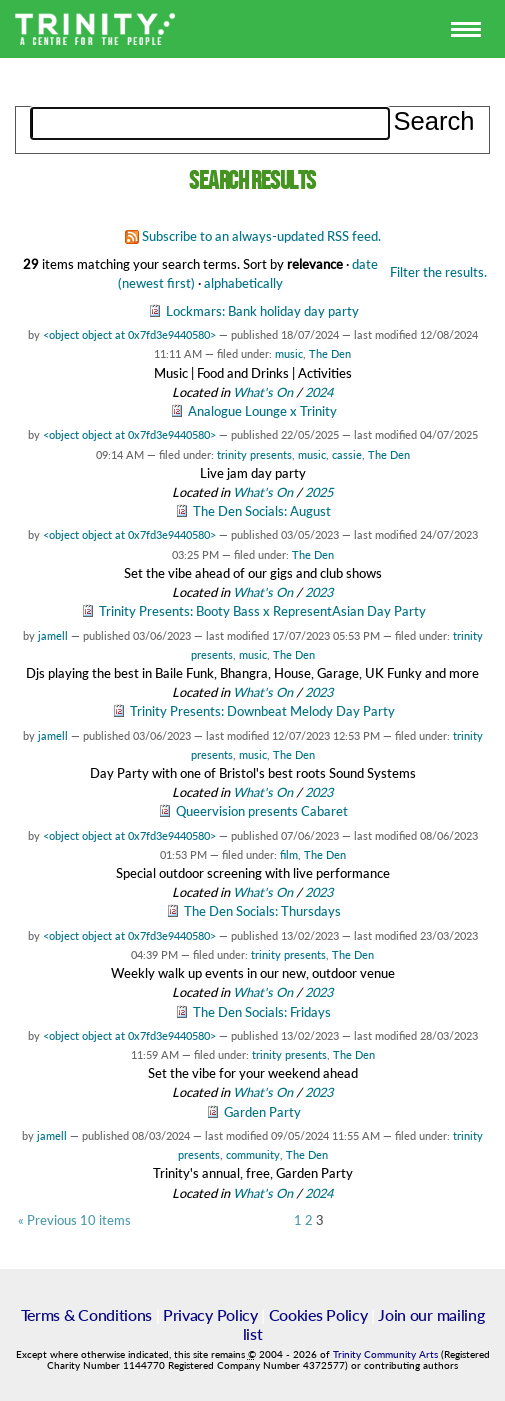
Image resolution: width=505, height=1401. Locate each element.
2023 (319, 592)
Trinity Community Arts (387, 1354)
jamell (53, 635)
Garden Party (262, 1112)
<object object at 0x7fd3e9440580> (129, 334)
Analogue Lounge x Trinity (262, 411)
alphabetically (243, 283)
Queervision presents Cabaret (262, 811)
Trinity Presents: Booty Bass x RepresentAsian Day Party (262, 611)
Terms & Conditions (86, 1314)
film (289, 854)
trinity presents (254, 454)
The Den (330, 353)
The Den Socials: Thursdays (262, 911)
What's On (264, 392)
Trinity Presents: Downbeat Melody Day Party (262, 711)
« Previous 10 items (74, 1220)
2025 (319, 492)
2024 (319, 392)
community (253, 1154)
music (289, 353)
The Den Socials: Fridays (262, 1012)
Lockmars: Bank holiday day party (262, 311)
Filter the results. (438, 272)
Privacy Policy (210, 1314)
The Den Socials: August (262, 511)
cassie (347, 454)
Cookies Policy (318, 1314)
